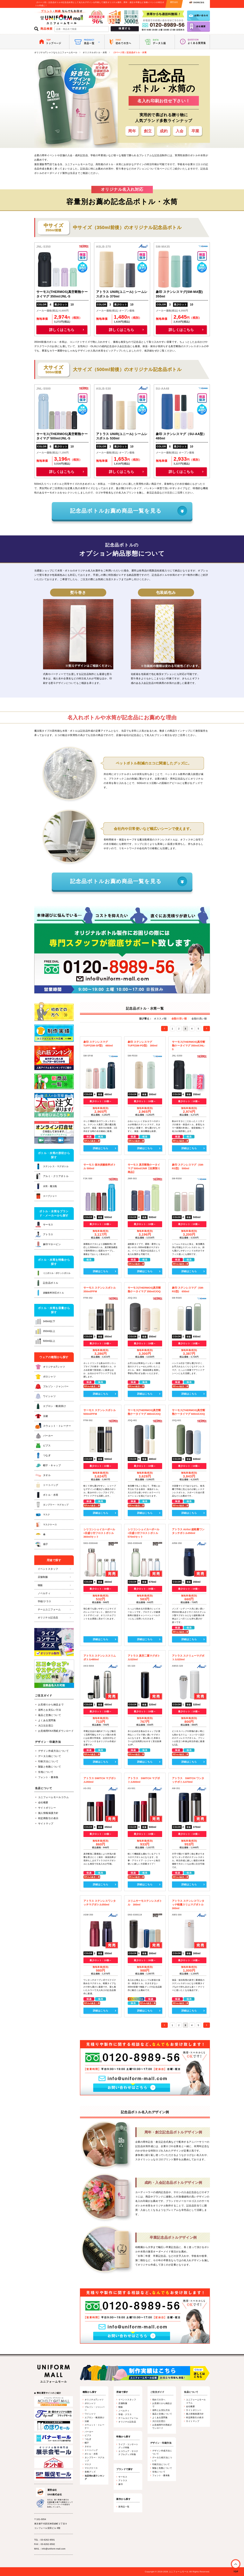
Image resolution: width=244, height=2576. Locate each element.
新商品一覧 (123, 2506)
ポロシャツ (45, 1377)
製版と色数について (49, 1766)
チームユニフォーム (49, 1609)
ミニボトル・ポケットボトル (52, 1273)
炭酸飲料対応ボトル (49, 1293)
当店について (43, 1788)
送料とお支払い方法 (49, 1709)
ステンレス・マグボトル (52, 1166)
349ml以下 (45, 1321)
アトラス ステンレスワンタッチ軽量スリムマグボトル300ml (188, 1904)
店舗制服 (43, 1577)
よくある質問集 (47, 1720)
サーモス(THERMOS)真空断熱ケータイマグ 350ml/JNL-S (188, 1045)
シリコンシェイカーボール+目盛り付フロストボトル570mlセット (143, 1533)
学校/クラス (44, 1601)
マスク (42, 1515)
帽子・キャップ (48, 1465)
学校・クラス (125, 2414)
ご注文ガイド (43, 1695)
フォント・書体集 (48, 1777)
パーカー (44, 1436)
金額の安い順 (179, 1018)
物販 (40, 1585)
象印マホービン (48, 1244)
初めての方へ (158, 2399)
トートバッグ (46, 1485)
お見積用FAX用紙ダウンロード (56, 1730)
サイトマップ (45, 1823)
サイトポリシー (47, 1807)
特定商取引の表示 (48, 1818)
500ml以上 (45, 1341)
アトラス (44, 1234)
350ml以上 (45, 1331)
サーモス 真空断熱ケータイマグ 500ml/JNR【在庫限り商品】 (144, 1168)
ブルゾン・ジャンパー (52, 1386)
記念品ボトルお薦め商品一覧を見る (116, 511)
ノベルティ (44, 1593)
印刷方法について (48, 1761)
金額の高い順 (199, 1018)
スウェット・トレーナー (53, 1426)
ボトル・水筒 (46, 1495)
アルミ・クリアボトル (52, 1176)
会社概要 (43, 1802)
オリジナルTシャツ (50, 1367)
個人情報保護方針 (48, 1813)
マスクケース (46, 1524)
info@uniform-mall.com (53, 2549)
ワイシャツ (45, 1396)
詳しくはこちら (61, 330)
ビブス (43, 1446)
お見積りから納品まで (51, 1704)
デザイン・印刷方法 (48, 1741)
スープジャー (46, 1196)
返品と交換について (49, 1715)
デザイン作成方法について (53, 1750)
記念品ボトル (46, 1283)
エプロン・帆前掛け (50, 1406)
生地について (45, 1772)
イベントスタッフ (48, 1568)
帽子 (87, 2443)
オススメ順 (160, 1018)
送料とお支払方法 (161, 2410)
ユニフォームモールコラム (53, 1797)
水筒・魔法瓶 (46, 1186)
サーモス (44, 1225)
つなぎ (43, 1455)
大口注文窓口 (45, 1725)
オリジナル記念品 (48, 1617)
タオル (43, 1475)
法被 (41, 1416)
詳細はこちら (100, 1148)
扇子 (41, 1544)
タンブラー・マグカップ (52, 1505)
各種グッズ (90, 2472)
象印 (120, 2484)
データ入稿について (49, 1756)
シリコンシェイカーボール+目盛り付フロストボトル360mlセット (99, 1533)
